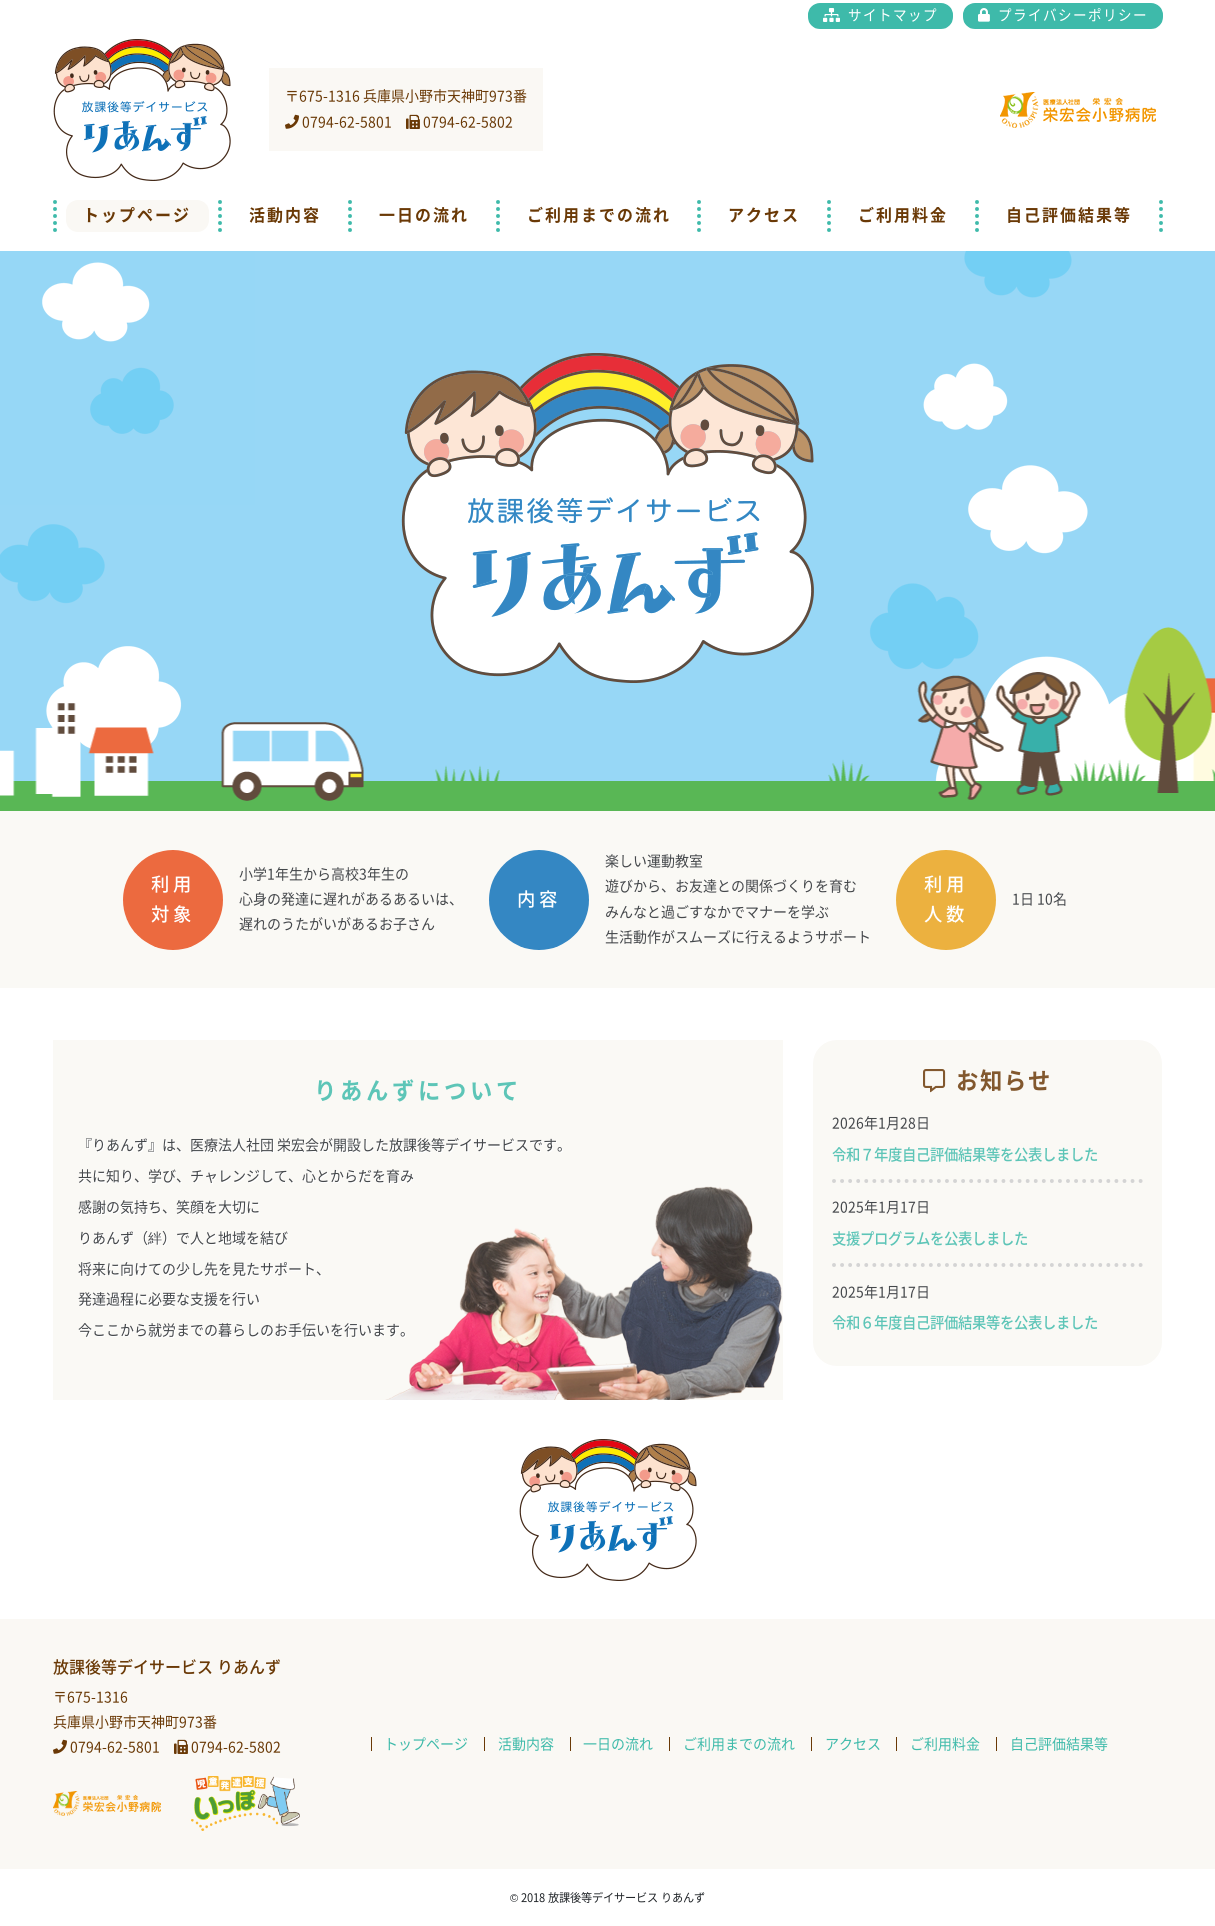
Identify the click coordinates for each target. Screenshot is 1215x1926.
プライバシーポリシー (1071, 15)
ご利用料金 (903, 215)
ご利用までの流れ (599, 215)
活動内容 (285, 215)
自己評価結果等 (1069, 215)
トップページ (137, 215)
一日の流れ (424, 215)
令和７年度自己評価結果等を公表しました (965, 1154)
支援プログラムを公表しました (930, 1238)
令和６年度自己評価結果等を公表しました (965, 1322)
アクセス (764, 215)
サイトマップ (891, 15)
